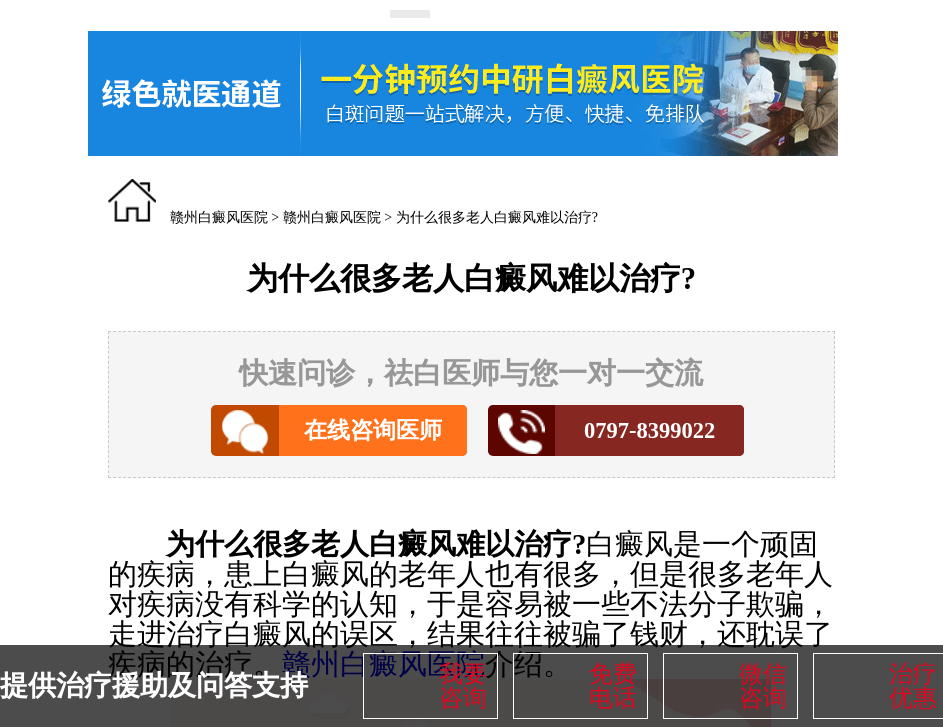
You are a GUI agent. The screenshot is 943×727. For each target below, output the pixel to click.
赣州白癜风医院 (219, 217)
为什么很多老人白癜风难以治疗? (497, 217)
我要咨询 (463, 686)
